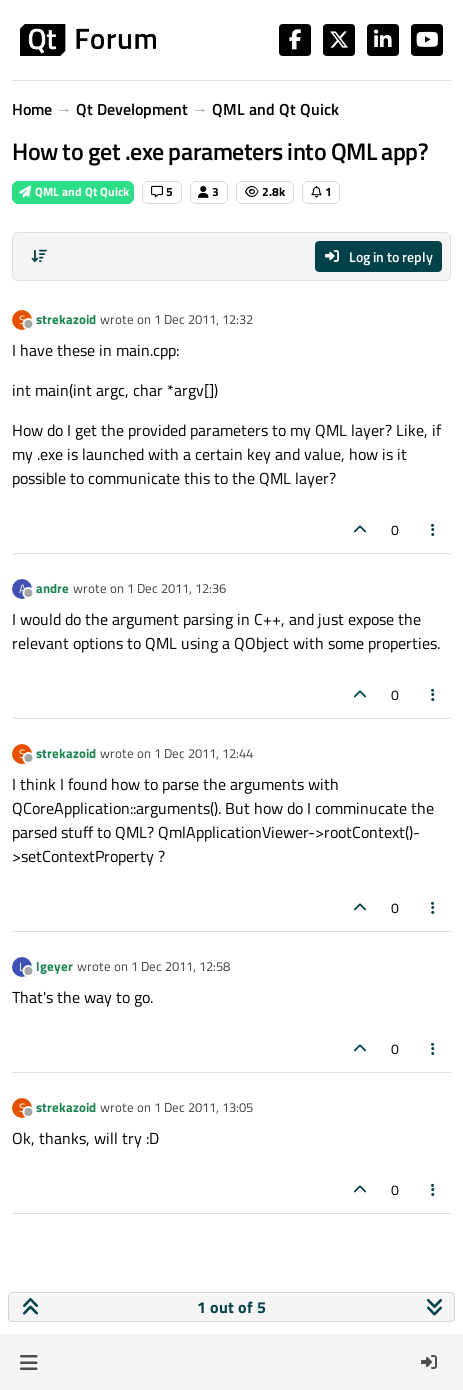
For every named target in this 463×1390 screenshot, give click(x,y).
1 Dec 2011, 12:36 (176, 588)
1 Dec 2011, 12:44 (203, 753)
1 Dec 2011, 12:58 (180, 966)
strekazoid (66, 319)
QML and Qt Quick (73, 191)
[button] (28, 1362)
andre (52, 588)
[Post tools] (434, 529)
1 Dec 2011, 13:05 (203, 1107)
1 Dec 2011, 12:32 (203, 319)
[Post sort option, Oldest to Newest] (39, 256)
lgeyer (54, 966)
